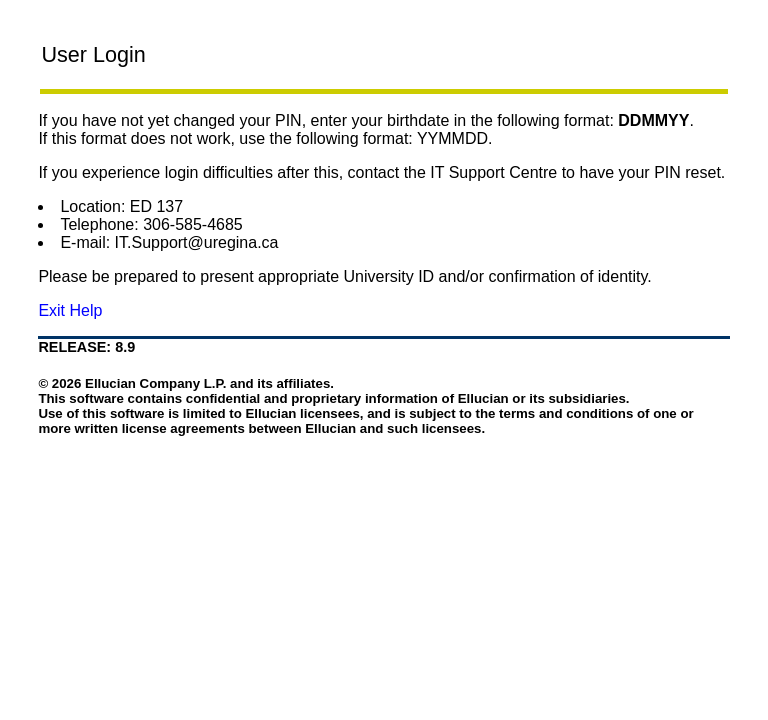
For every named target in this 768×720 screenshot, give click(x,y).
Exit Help (70, 310)
